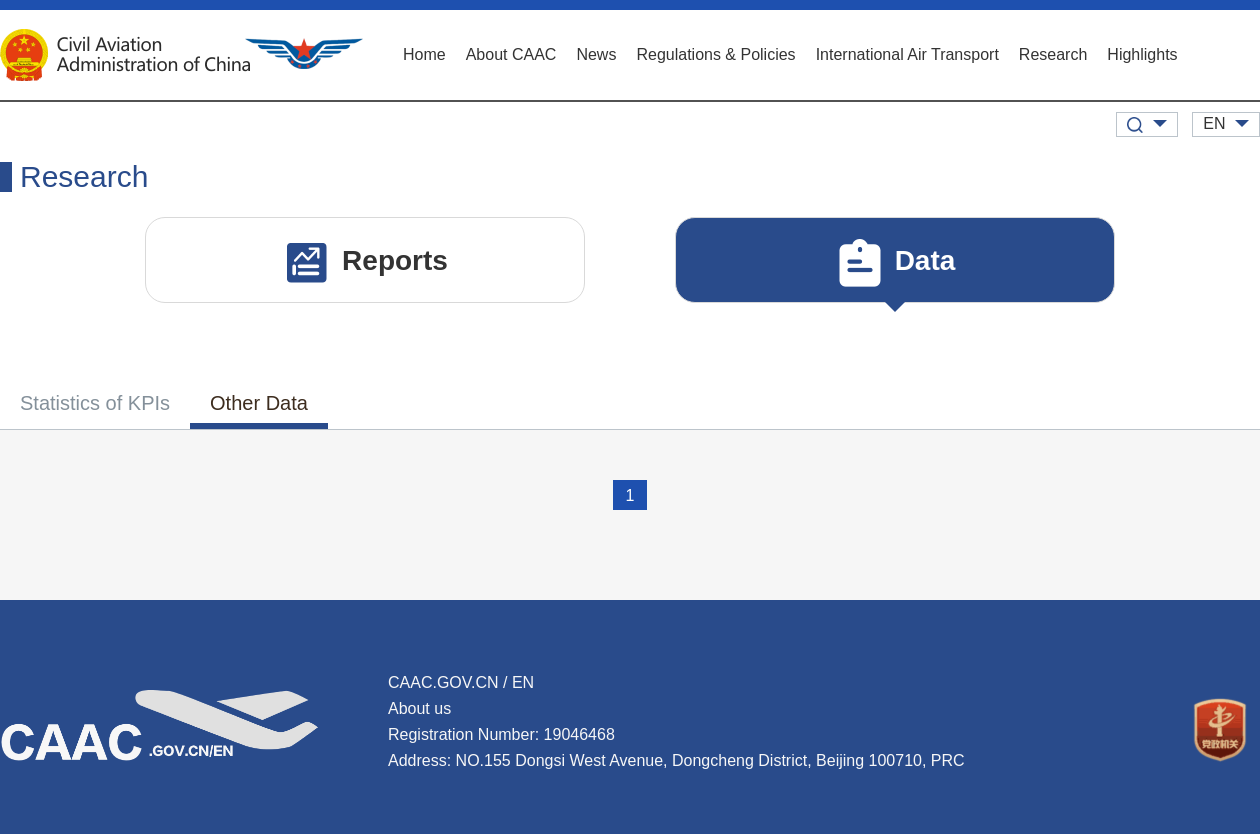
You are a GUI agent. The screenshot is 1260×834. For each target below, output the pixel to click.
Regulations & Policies (715, 54)
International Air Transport (907, 54)
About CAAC (511, 54)
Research (1053, 54)
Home (424, 54)
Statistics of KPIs (95, 403)
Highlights (1142, 54)
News (596, 54)
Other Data (259, 403)
